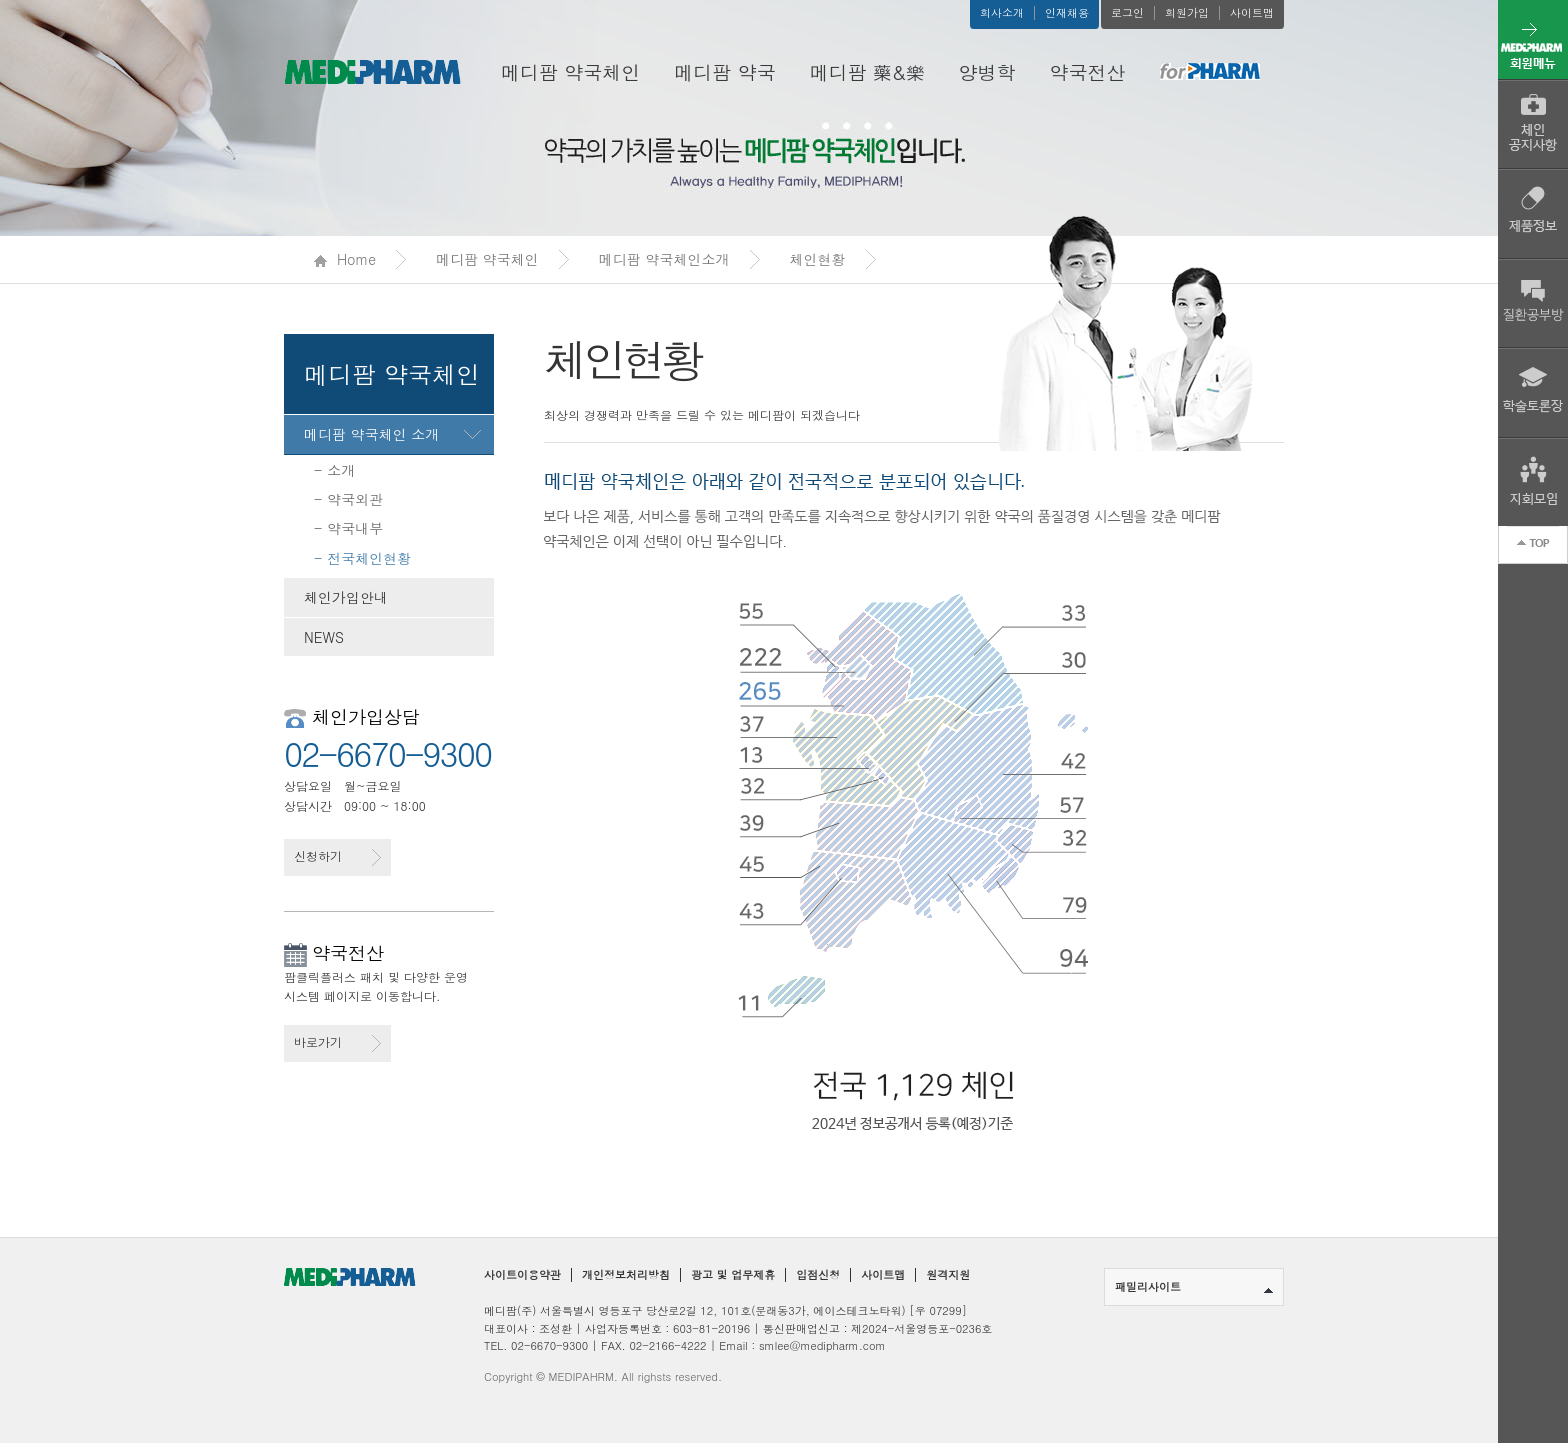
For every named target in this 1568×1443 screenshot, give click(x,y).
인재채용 (1067, 13)
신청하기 (337, 856)
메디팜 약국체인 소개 (371, 434)
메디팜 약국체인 (570, 71)
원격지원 (948, 1275)
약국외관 (355, 499)
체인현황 (818, 259)
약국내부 (355, 528)
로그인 (1127, 13)
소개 (341, 470)
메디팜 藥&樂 (867, 71)
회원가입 (1187, 13)
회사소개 (1002, 13)
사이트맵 (1252, 13)
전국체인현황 (369, 558)
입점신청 (818, 1275)
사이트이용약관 (522, 1275)
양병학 (987, 71)
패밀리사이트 (1194, 1286)
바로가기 (337, 1042)
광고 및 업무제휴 (733, 1275)
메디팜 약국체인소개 (664, 259)
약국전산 (1088, 71)
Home (345, 259)
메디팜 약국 (724, 71)
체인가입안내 (346, 597)
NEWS (324, 637)
